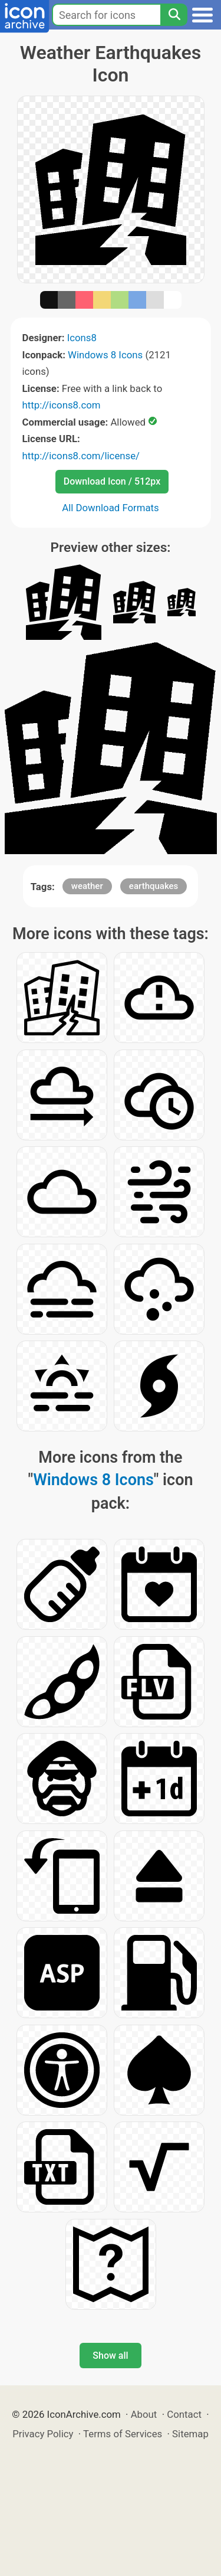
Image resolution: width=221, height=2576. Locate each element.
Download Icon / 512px (112, 481)
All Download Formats (110, 508)
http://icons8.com (61, 405)
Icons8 (82, 338)
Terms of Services (122, 2434)
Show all (110, 2355)
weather (87, 886)
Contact (184, 2414)
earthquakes (153, 886)
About (144, 2414)
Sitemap (190, 2434)
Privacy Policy (42, 2434)
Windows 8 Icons (105, 355)
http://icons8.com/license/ (81, 456)
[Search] (173, 15)
